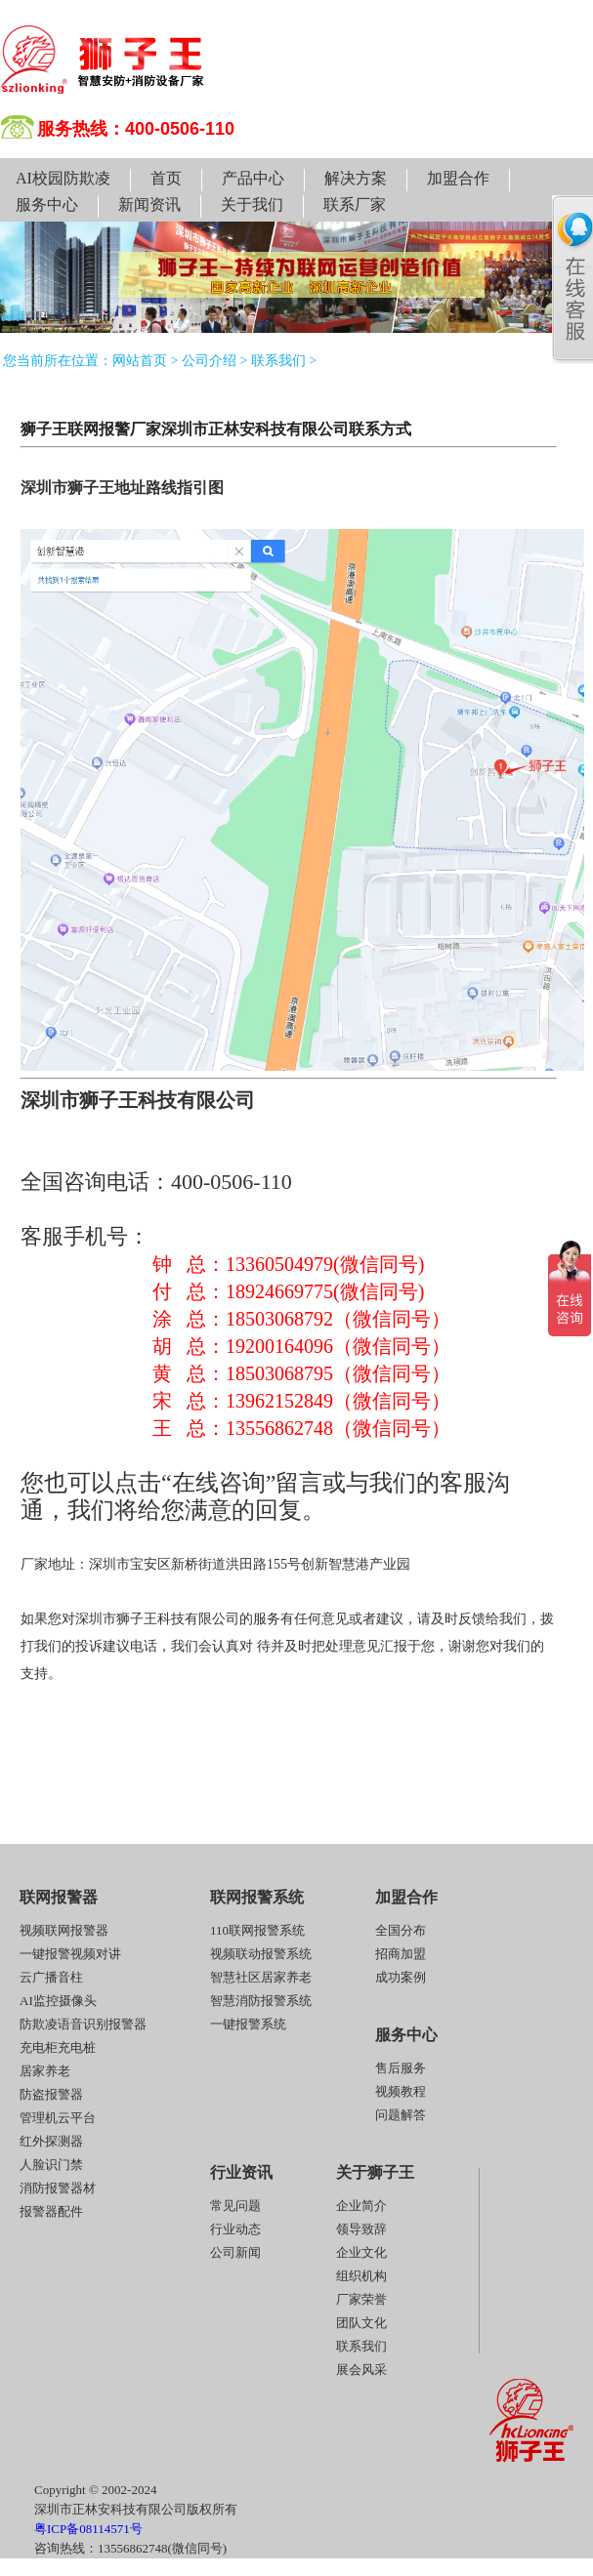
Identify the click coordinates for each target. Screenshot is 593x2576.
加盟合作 (458, 178)
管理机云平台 (58, 2117)
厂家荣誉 (361, 2299)
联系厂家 (354, 204)
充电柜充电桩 (58, 2047)
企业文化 (361, 2252)
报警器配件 (51, 2211)
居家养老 (45, 2071)
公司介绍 (209, 360)
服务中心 (47, 204)
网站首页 (139, 360)
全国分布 (400, 1930)
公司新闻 (235, 2252)
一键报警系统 (248, 2024)
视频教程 (400, 2091)
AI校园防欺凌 (63, 178)
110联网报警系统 (257, 1930)
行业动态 (235, 2229)
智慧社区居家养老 (261, 1977)
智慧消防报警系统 (261, 2000)
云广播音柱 (51, 1977)
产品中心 (253, 178)
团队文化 (361, 2322)
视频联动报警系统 (261, 1953)
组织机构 (361, 2276)
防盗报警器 (51, 2094)
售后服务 (400, 2068)
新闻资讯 (149, 204)
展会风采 (361, 2369)
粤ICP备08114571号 (88, 2528)
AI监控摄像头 (58, 2000)
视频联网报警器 (64, 1930)
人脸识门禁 (51, 2164)
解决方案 (355, 178)
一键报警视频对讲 (70, 1953)
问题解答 (400, 2114)
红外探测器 (51, 2141)
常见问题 (235, 2205)
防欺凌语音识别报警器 (83, 2024)
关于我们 (252, 204)
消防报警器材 (58, 2188)
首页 (166, 178)
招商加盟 (400, 1953)
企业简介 (361, 2205)
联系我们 (278, 360)
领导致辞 (361, 2229)
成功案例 (400, 1977)
